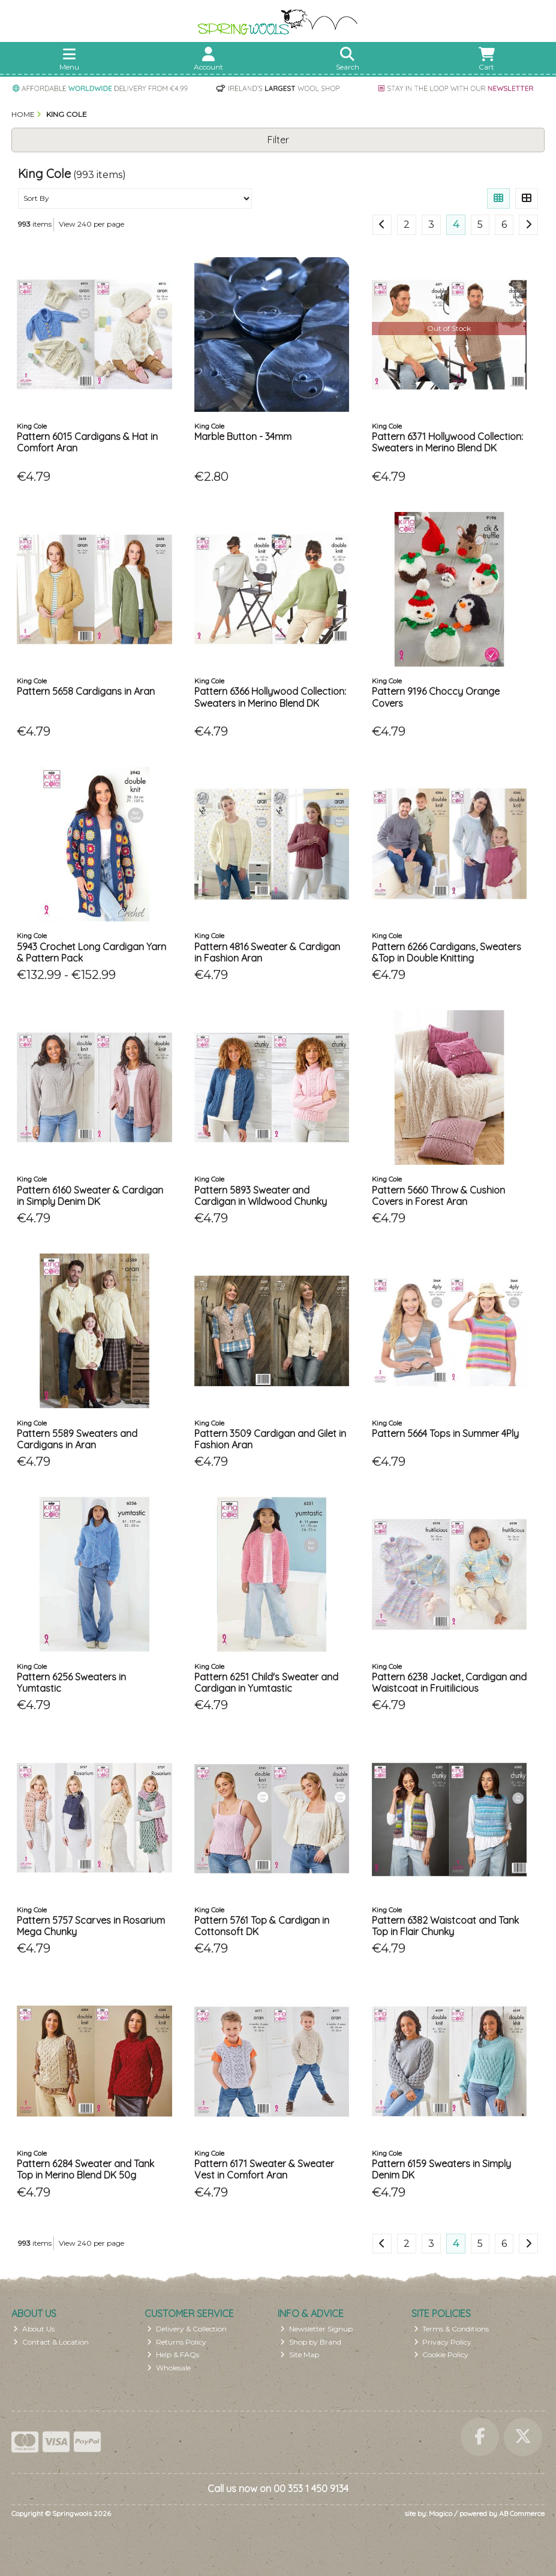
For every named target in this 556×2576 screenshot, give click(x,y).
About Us (34, 2328)
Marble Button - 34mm (242, 436)
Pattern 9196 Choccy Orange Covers (436, 697)
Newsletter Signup (316, 2328)
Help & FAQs (173, 2354)
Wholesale (169, 2367)
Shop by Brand (310, 2341)
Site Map (299, 2354)
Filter (278, 140)
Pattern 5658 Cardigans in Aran (86, 691)
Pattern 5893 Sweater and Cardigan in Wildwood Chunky (260, 1195)
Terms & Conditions (451, 2328)
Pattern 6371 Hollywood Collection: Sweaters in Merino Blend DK (447, 442)
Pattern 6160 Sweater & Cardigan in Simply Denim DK (90, 1195)
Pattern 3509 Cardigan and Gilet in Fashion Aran (270, 1439)
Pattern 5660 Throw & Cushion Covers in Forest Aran (438, 1195)
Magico (440, 2513)
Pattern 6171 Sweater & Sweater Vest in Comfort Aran (264, 2169)
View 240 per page (91, 223)
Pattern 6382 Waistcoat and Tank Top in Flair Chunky (445, 1926)
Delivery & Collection (187, 2328)
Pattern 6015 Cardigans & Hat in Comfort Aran (87, 442)
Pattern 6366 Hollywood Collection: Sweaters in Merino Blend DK (270, 697)
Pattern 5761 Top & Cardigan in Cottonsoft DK (261, 1926)
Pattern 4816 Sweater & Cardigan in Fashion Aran (267, 952)
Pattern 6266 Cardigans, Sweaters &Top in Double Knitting (446, 952)
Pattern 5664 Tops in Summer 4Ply (445, 1433)
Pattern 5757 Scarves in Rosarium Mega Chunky (91, 1926)
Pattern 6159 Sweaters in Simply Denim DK (441, 2169)
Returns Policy (176, 2341)
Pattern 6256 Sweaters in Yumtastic (71, 1682)
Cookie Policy (441, 2354)
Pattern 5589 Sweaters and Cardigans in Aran (77, 1439)
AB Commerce (522, 2513)
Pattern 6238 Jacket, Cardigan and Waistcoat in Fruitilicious (449, 1682)
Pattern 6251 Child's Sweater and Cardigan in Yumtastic (266, 1682)
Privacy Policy (443, 2341)
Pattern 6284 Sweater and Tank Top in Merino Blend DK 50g (85, 2169)
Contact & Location (51, 2341)
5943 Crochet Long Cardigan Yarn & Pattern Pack (91, 952)
